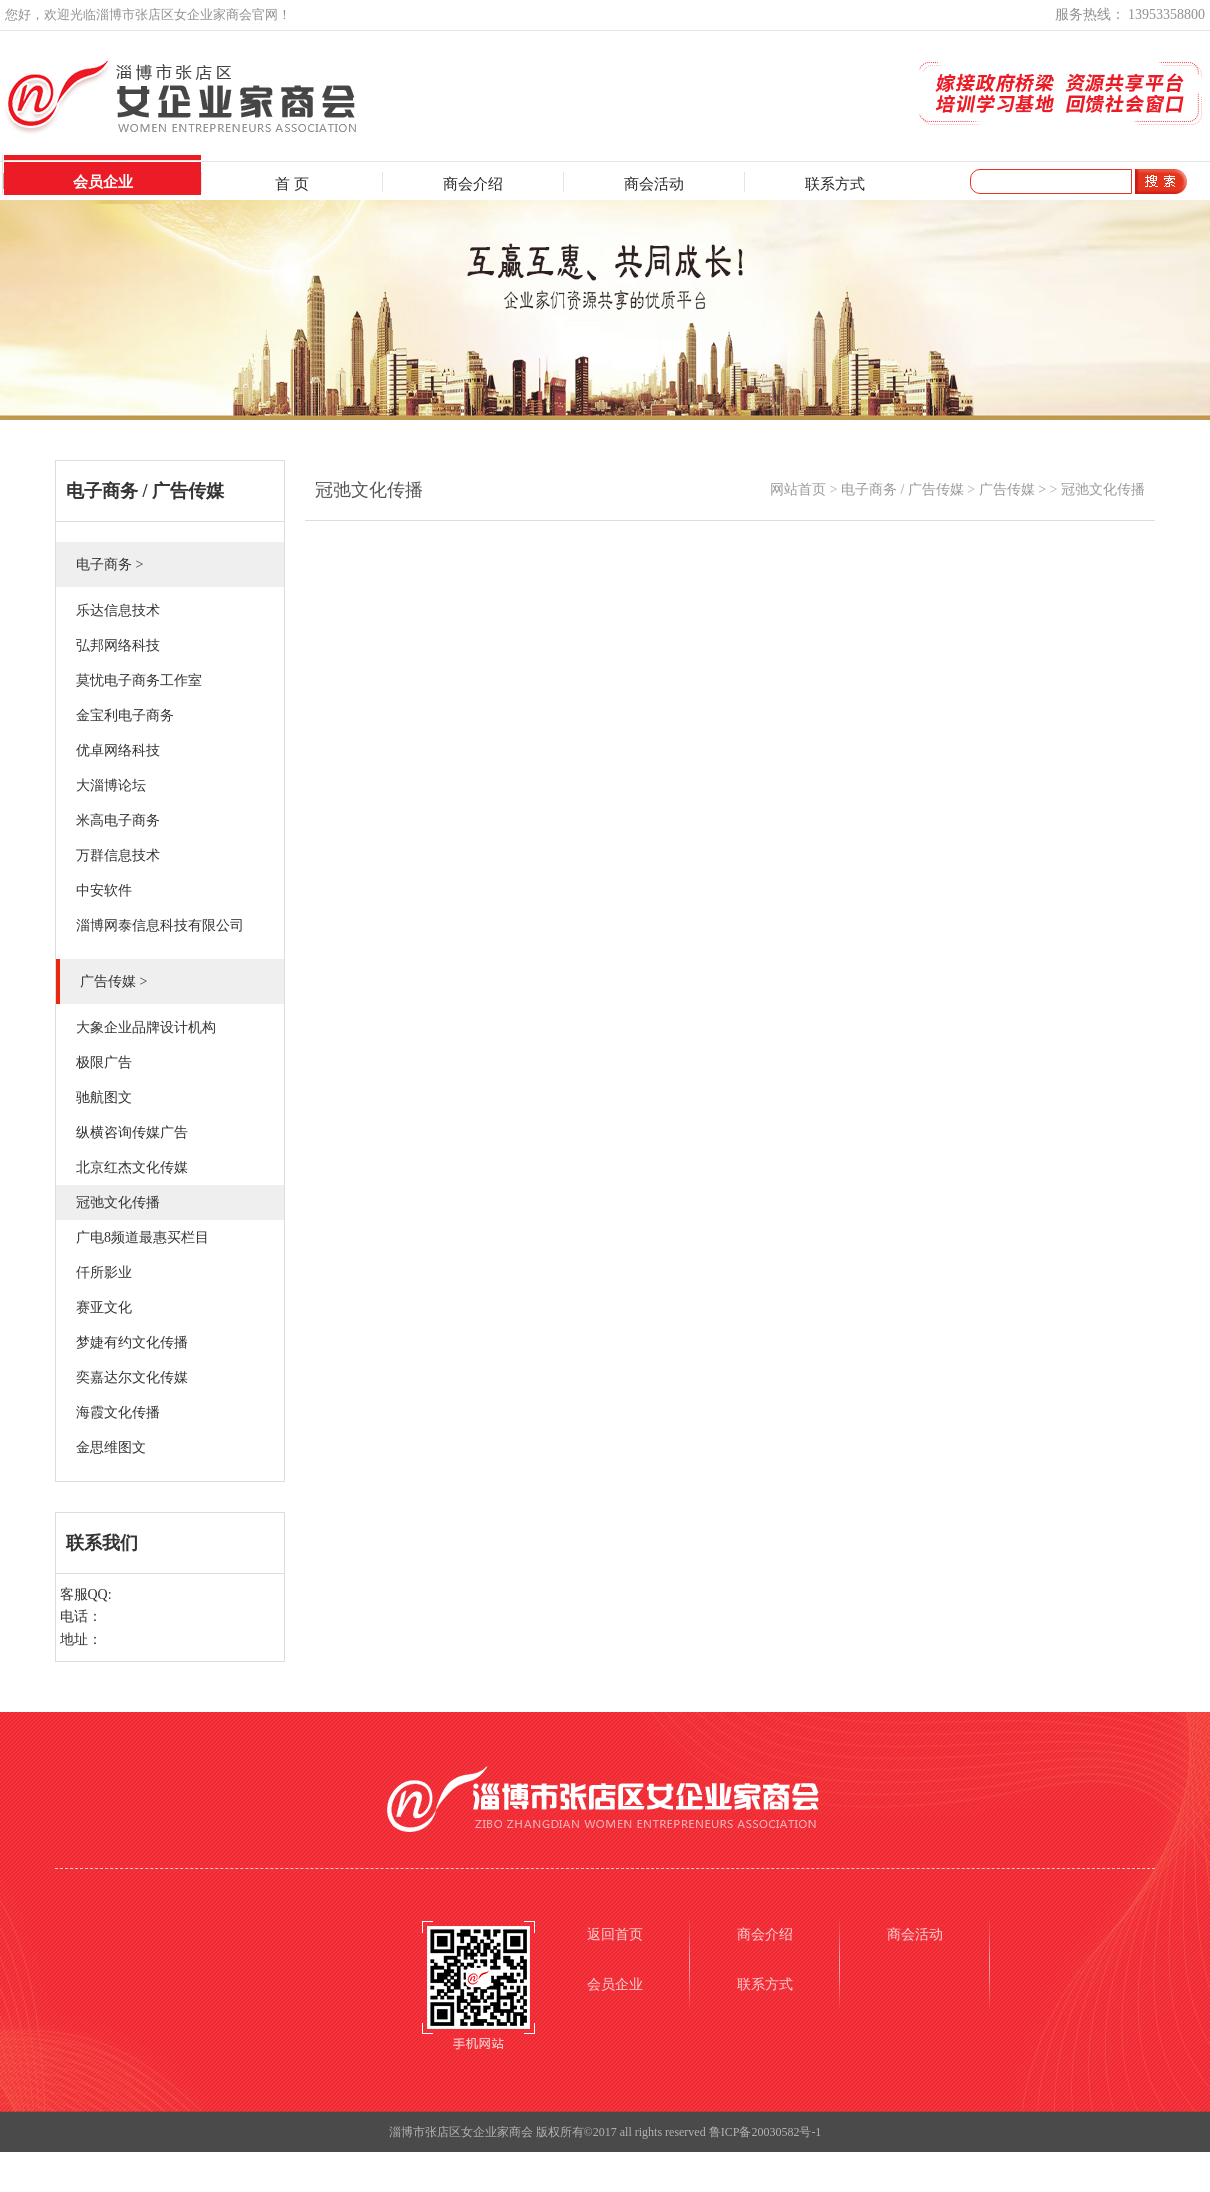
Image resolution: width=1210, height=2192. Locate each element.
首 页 (292, 184)
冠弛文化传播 (1103, 489)
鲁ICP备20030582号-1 (765, 2132)
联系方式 (835, 184)
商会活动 (654, 184)
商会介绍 (473, 184)
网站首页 (798, 489)
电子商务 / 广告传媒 (902, 489)
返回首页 (615, 1934)
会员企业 (103, 182)
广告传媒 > (1012, 489)
